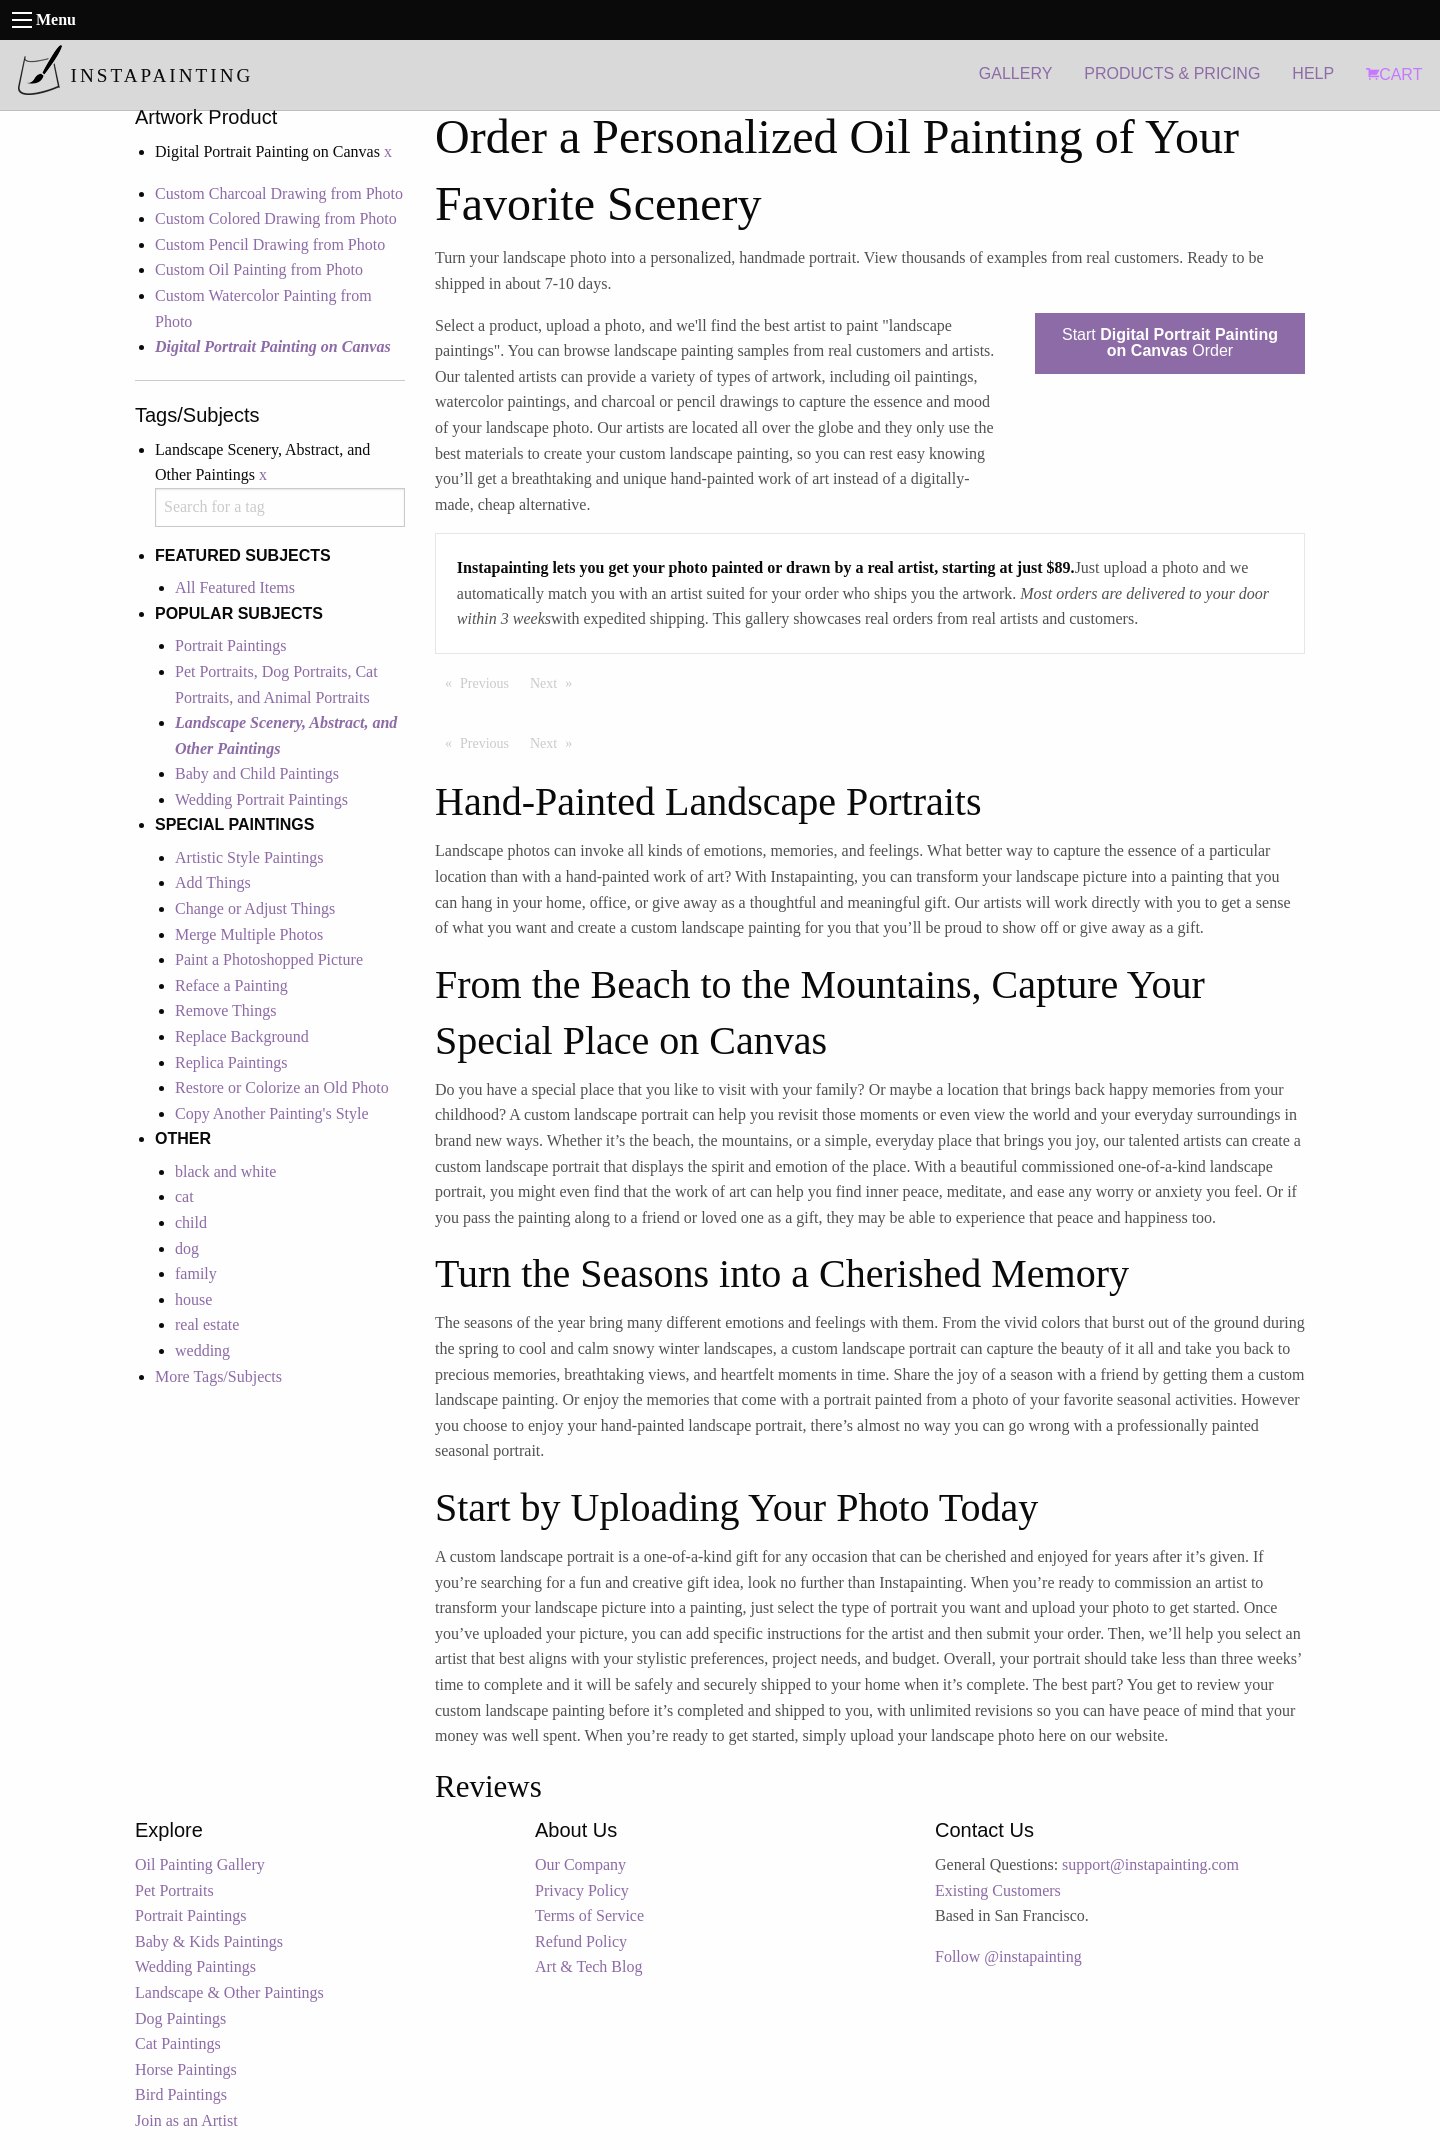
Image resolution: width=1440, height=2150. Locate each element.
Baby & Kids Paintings (209, 1941)
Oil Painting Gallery (200, 1864)
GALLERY (1016, 73)
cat (184, 1196)
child (191, 1222)
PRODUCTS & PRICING (1172, 73)
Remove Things (225, 1010)
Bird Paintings (181, 2094)
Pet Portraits (174, 1890)
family (196, 1273)
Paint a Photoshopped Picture (269, 959)
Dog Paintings (180, 2018)
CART (1394, 74)
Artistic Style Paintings (249, 857)
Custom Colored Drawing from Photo (276, 218)
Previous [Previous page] (489, 682)
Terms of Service (589, 1915)
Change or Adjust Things (255, 908)
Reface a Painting (231, 985)
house (193, 1299)
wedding (202, 1350)
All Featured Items (235, 587)
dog (187, 1248)
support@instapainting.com (1150, 1864)
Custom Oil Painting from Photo (259, 269)
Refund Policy (581, 1941)
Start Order (1170, 342)
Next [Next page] (556, 682)
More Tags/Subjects (218, 1376)
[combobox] (280, 507)
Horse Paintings (186, 2069)
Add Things (213, 882)
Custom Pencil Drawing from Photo (270, 244)
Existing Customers (998, 1890)
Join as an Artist (186, 2120)
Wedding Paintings (195, 1966)
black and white (225, 1171)
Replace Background (242, 1036)
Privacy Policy (582, 1890)
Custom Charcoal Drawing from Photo (279, 193)
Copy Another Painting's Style (272, 1113)
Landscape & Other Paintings (229, 1992)
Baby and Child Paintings (257, 773)
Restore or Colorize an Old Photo (282, 1087)
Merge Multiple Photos (249, 934)
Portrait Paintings (231, 645)
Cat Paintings (178, 2043)
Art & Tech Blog (588, 1966)
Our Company (580, 1864)
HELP (1313, 73)
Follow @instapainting (1008, 1956)
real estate (207, 1324)
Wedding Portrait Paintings (261, 799)
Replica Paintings (231, 1062)
